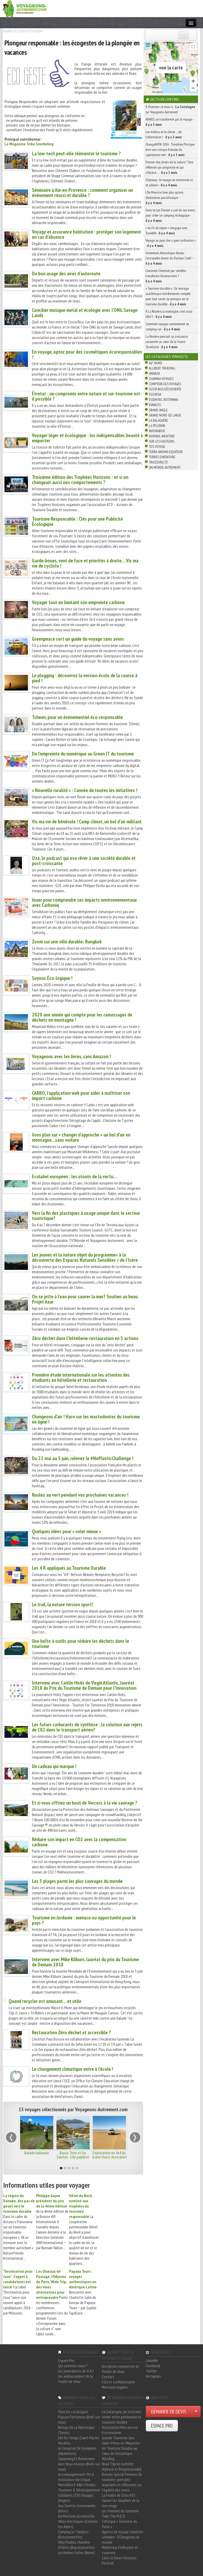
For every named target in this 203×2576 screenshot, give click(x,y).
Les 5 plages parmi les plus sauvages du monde (77, 1881)
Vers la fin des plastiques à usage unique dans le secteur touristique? (86, 1216)
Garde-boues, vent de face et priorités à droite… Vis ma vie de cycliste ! (85, 563)
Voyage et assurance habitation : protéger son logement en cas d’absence (86, 234)
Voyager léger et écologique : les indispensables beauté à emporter (87, 438)
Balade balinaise (36, 2152)
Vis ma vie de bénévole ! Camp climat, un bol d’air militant (87, 821)
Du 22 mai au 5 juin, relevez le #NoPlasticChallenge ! (82, 1458)
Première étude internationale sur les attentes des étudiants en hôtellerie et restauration (81, 1377)
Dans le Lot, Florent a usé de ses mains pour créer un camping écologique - (170, 215)
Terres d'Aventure (162, 457)
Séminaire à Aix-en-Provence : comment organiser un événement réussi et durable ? (82, 193)
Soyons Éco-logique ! (52, 978)
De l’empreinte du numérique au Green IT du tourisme (83, 753)
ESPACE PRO (162, 2425)
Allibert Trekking (162, 368)
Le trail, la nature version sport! (62, 1604)
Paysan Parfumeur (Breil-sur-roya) (79, 2419)
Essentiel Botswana (163, 399)
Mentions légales (115, 2387)
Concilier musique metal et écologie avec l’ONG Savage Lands (84, 313)
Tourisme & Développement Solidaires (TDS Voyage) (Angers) (79, 2495)
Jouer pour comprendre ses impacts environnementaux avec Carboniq (84, 902)
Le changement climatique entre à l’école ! (72, 2069)
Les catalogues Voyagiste (167, 356)
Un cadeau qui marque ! (54, 1766)
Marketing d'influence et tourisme (120, 2550)
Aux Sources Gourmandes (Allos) (77, 2508)
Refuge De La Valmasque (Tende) (76, 2430)
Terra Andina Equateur (166, 451)
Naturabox (157, 431)
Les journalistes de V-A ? (76, 2370)
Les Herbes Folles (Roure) (76, 2552)
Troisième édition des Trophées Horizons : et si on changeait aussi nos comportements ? (80, 480)
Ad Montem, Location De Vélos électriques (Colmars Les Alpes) (78, 2521)
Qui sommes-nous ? (73, 2365)
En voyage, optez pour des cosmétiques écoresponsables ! (87, 354)
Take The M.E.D (113, 2516)
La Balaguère (158, 420)
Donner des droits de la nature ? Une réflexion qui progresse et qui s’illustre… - (169, 167)
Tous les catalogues (73, 2411)
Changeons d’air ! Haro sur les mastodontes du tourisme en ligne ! (86, 1419)
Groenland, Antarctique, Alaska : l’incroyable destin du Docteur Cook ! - (170, 258)
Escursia (155, 394)
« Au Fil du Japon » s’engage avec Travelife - (167, 230)
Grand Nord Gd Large (165, 415)
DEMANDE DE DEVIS (168, 2411)
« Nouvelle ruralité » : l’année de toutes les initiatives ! (84, 790)
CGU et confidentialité (118, 2381)
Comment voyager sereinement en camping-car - (167, 326)
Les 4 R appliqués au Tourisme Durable (69, 1567)
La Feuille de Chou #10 (118, 2495)
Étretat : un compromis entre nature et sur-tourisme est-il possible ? (87, 396)
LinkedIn (152, 2360)
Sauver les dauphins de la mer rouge (120, 2503)
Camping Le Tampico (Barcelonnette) (73, 2534)
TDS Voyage (157, 446)
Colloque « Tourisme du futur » (119, 2524)
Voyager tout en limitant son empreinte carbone (78, 602)
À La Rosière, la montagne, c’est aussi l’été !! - (169, 314)
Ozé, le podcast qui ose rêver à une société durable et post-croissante (84, 861)
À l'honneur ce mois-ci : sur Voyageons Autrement (170, 109)
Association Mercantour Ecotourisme (120, 2430)
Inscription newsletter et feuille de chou (120, 2369)
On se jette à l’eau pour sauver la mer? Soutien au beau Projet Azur (85, 1299)
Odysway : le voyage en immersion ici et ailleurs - (169, 182)
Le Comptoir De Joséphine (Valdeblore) (77, 2451)
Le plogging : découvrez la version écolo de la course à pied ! (84, 678)
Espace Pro (66, 2360)
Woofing (108, 2458)
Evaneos (155, 404)
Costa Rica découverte (165, 389)
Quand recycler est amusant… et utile (45, 2001)
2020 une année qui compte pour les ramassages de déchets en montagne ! (82, 1017)
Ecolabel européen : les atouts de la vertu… (74, 1176)
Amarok (154, 373)
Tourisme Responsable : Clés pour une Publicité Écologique (77, 521)
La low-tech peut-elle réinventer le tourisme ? (76, 153)
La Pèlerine (157, 425)
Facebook (153, 2365)
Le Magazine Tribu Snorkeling (29, 143)
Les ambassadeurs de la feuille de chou (75, 2378)
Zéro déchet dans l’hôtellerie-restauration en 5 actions (85, 1338)
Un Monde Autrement (165, 467)
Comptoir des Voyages (165, 384)
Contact (108, 2376)
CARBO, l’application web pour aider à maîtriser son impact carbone (81, 1096)
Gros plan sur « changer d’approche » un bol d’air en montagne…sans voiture (81, 1137)
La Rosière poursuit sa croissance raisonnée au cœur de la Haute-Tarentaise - (167, 341)
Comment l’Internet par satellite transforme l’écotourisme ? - (166, 275)
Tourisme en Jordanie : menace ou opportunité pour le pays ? (84, 1920)
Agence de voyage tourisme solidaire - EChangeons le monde (122, 2537)
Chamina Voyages (161, 378)
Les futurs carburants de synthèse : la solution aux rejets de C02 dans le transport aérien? (87, 1727)
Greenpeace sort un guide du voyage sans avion (78, 638)
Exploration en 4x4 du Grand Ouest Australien (109, 2154)
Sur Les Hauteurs (161, 441)
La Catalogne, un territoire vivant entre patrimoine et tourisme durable (121, 2417)
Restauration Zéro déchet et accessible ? (71, 2032)
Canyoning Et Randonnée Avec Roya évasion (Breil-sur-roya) (79, 2464)
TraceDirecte (158, 462)
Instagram (153, 2376)
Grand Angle (158, 410)
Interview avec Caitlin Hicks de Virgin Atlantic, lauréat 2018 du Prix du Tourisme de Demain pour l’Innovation (84, 1685)
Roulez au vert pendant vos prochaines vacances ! (80, 1494)
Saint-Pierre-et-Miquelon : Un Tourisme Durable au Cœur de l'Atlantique (121, 2448)
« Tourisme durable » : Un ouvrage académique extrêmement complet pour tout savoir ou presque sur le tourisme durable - (168, 296)
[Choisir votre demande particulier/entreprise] (196, 2411)
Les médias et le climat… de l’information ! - (164, 134)
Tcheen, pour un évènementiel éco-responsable (77, 717)
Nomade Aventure (162, 436)
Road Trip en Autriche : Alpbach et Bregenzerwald (121, 2466)
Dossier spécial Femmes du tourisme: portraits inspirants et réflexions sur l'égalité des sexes (122, 2482)
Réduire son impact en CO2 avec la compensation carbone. (79, 1842)
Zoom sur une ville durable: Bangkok (67, 941)
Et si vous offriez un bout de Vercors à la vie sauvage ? (84, 1802)
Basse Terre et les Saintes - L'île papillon (73, 2154)
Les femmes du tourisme (120, 2510)
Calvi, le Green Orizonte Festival (119, 2560)
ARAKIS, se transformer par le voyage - (170, 122)
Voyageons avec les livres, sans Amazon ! (71, 1056)
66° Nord (155, 363)
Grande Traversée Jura (118, 2437)
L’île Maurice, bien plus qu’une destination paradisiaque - (164, 197)
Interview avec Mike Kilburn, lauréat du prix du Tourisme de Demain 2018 (85, 1962)
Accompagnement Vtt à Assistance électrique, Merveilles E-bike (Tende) (76, 2479)
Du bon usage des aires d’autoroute (66, 273)
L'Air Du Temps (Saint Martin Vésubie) (78, 2440)
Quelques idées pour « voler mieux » (66, 1531)
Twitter (151, 2370)
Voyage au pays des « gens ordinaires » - (171, 243)
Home (7, 30)
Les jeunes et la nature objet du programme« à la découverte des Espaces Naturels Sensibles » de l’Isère (85, 1257)
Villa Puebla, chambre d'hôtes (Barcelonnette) (76, 2544)
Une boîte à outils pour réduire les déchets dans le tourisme (80, 1644)
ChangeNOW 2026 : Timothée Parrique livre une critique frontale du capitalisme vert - (170, 149)
